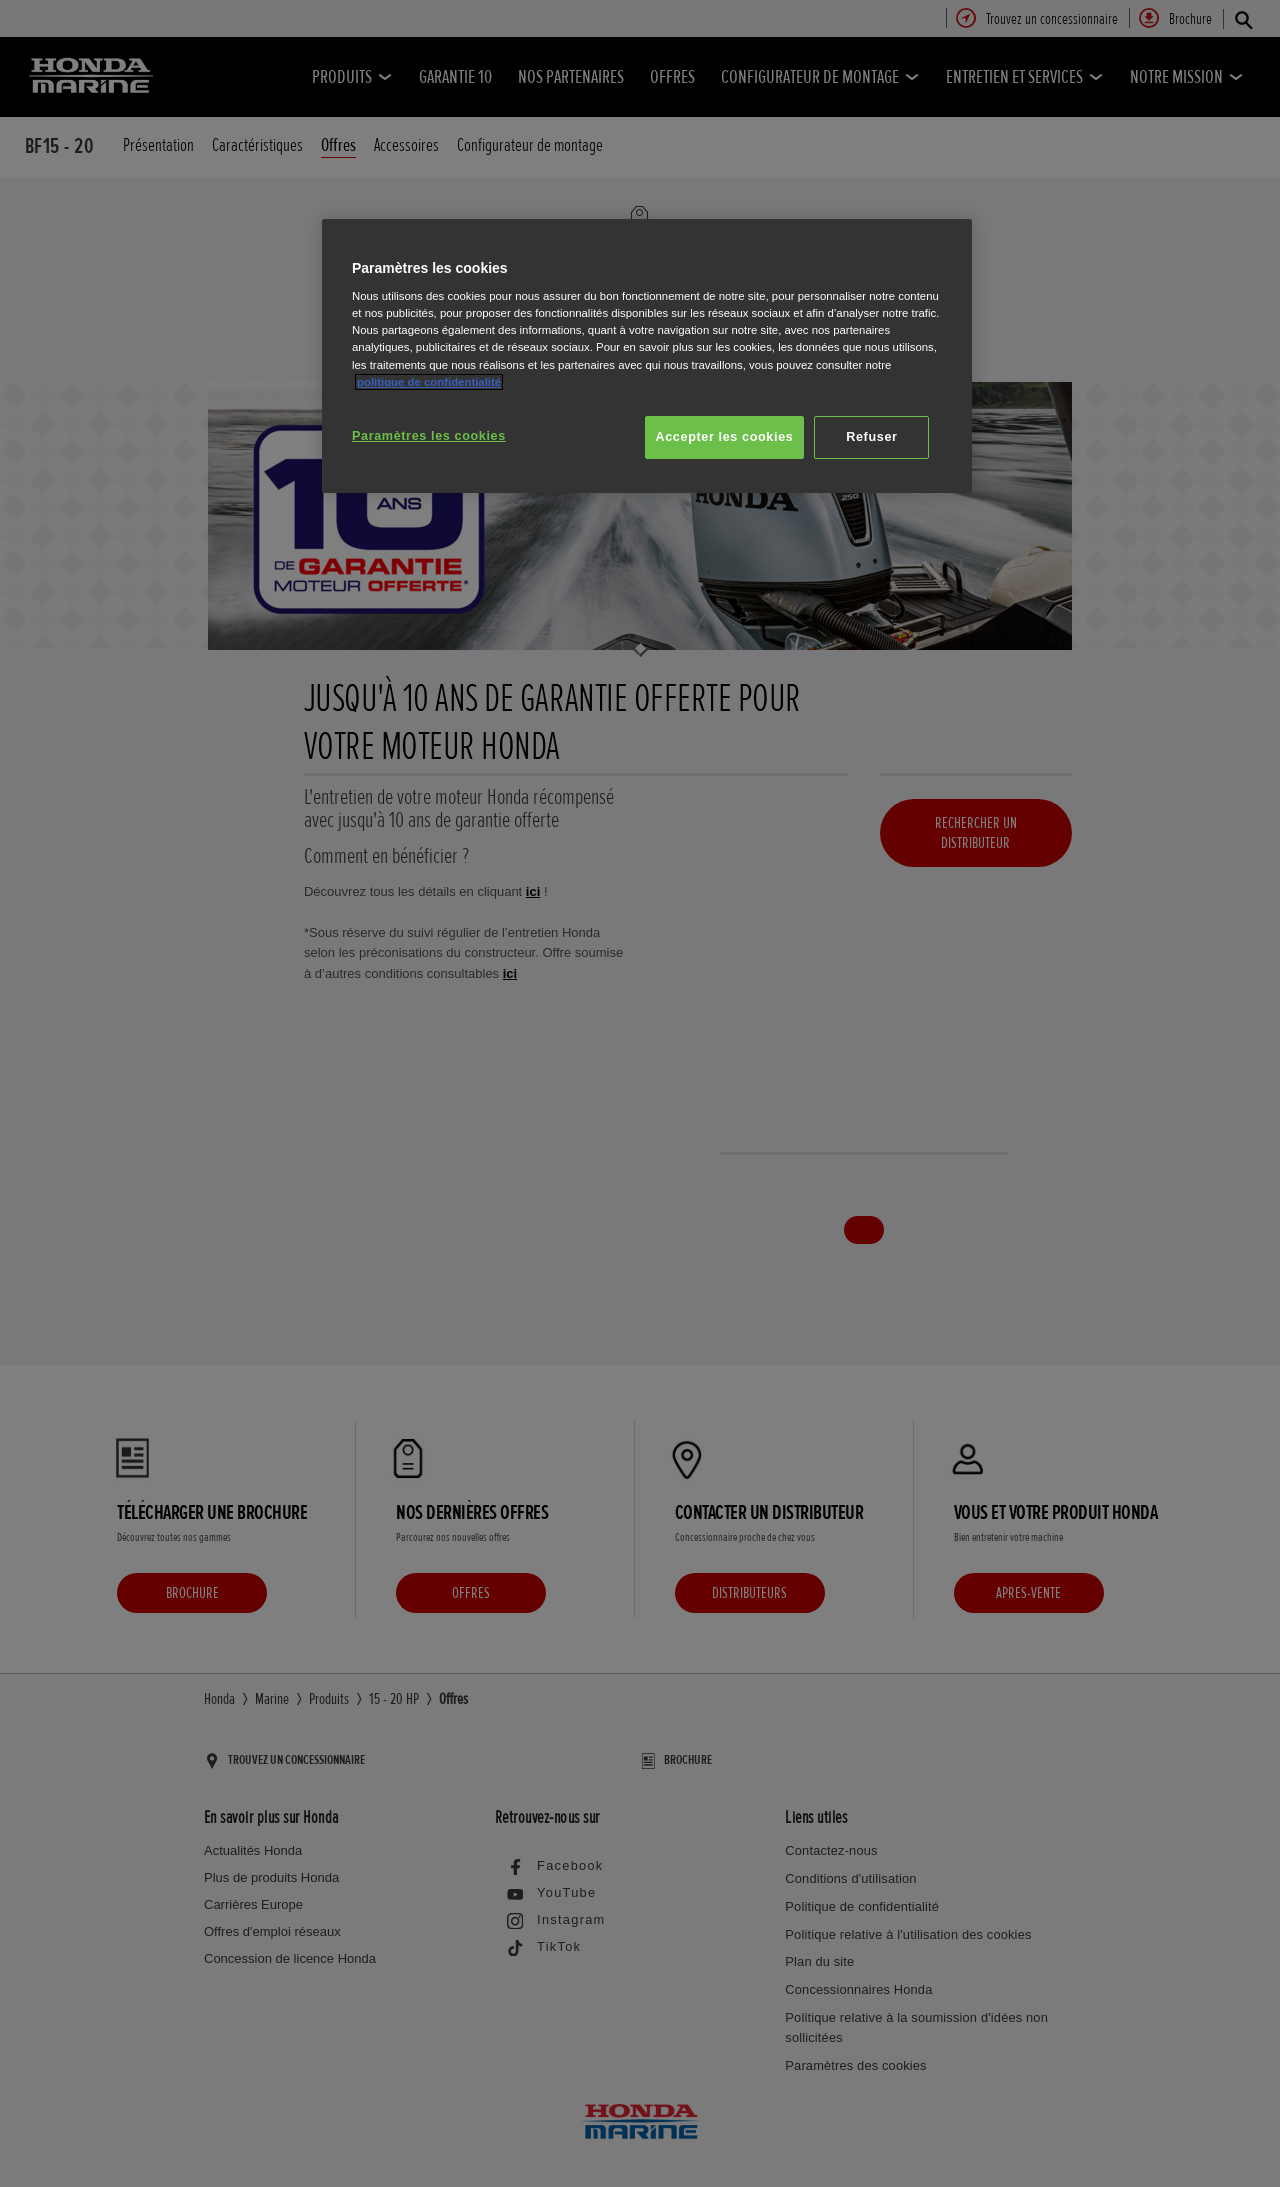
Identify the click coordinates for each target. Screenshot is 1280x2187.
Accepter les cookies (725, 437)
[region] (647, 356)
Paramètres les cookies (429, 436)
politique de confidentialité (429, 382)
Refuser (871, 437)
